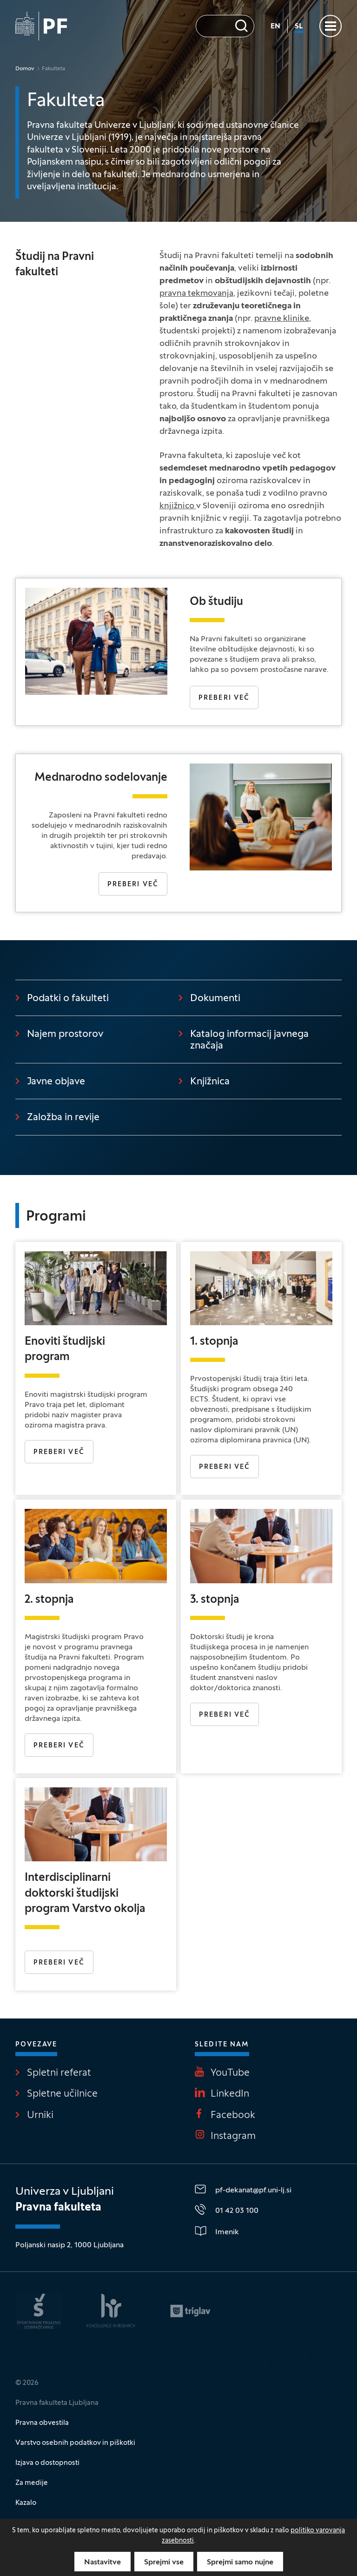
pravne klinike (281, 319)
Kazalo (25, 2503)
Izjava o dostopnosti (47, 2463)
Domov (24, 69)
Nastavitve (102, 2562)
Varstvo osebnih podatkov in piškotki (75, 2443)
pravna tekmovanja (196, 294)
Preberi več (224, 698)
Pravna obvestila (42, 2423)
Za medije (31, 2483)
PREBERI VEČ (224, 1715)
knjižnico (177, 506)
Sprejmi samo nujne (240, 2562)
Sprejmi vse (164, 2562)
